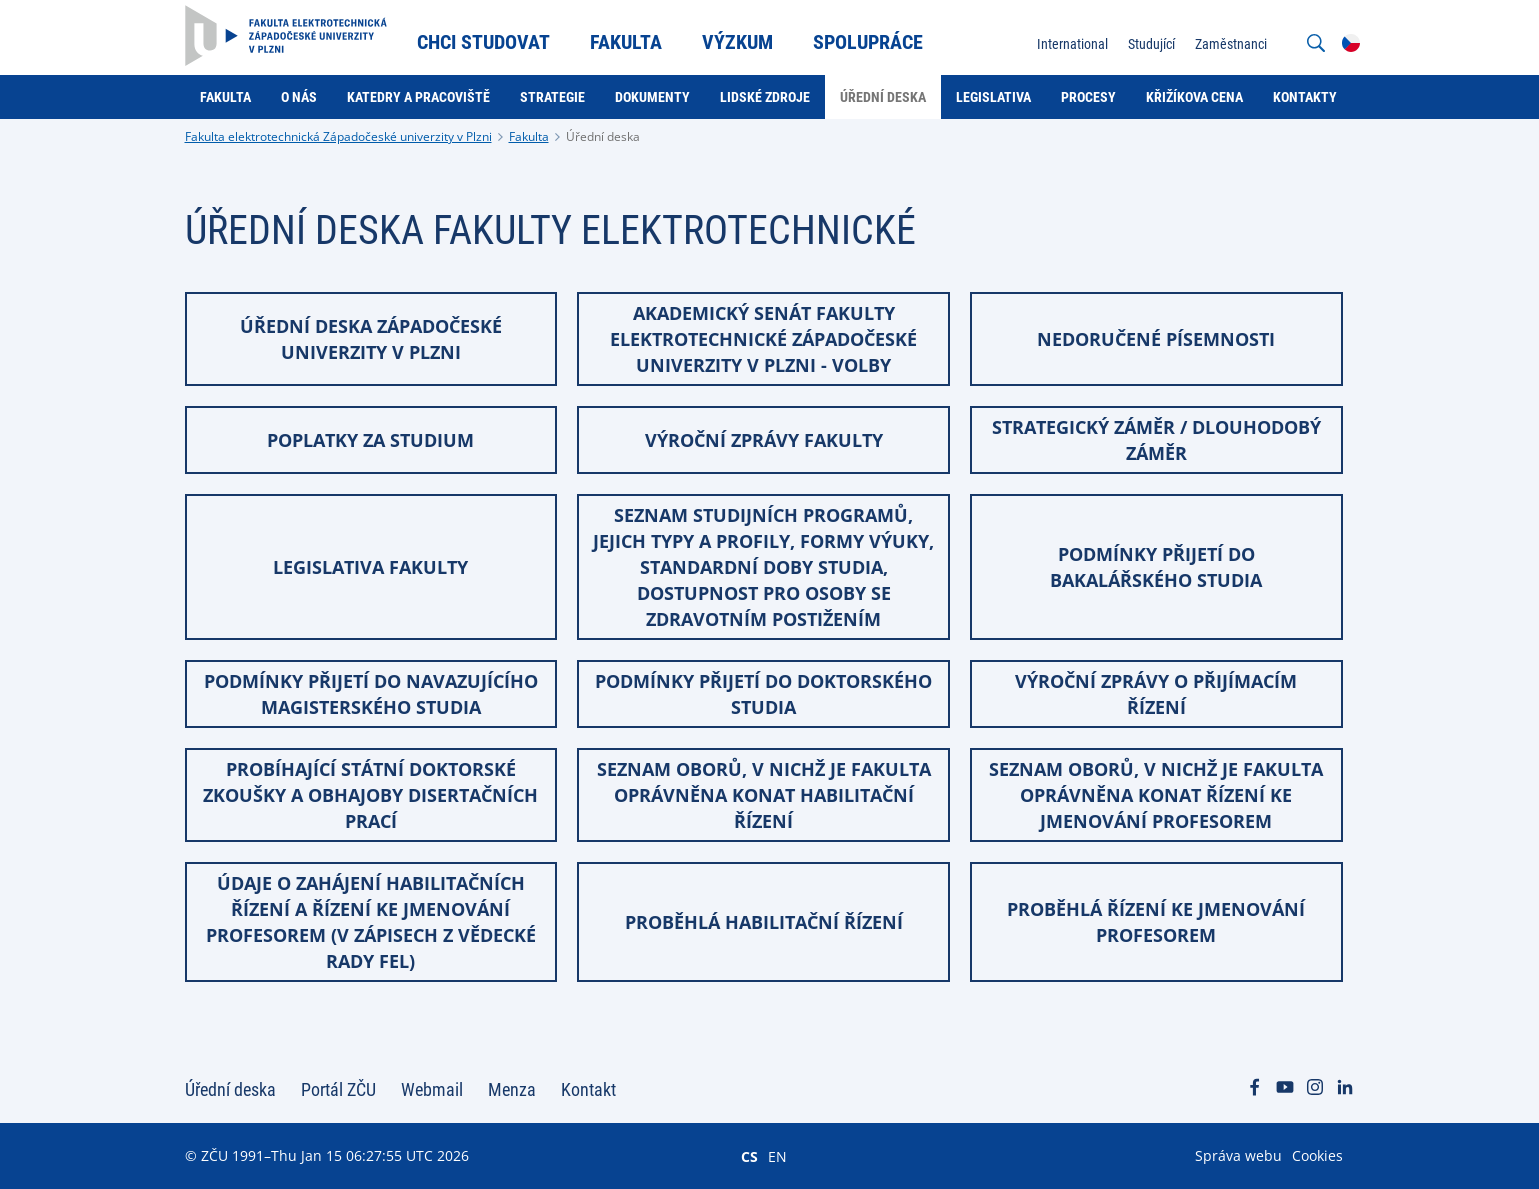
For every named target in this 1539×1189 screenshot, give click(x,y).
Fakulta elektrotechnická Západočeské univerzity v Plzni (338, 136)
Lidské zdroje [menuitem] (765, 97)
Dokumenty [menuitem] (652, 97)
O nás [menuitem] (299, 97)
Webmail (432, 1089)
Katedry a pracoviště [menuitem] (418, 97)
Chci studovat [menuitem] (483, 42)
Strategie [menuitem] (552, 97)
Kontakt (588, 1089)
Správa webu (1238, 1155)
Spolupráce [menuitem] (868, 42)
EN (777, 1156)
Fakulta (529, 136)
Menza (512, 1089)
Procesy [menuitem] (1088, 97)
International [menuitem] (1072, 44)
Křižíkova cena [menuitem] (1194, 97)
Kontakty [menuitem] (1305, 97)
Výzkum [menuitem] (737, 42)
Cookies (1317, 1155)
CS (749, 1156)
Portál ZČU (338, 1089)
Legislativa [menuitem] (993, 97)
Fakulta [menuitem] (626, 42)
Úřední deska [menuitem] (883, 97)
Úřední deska (603, 136)
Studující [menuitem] (1151, 44)
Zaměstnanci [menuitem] (1231, 44)
